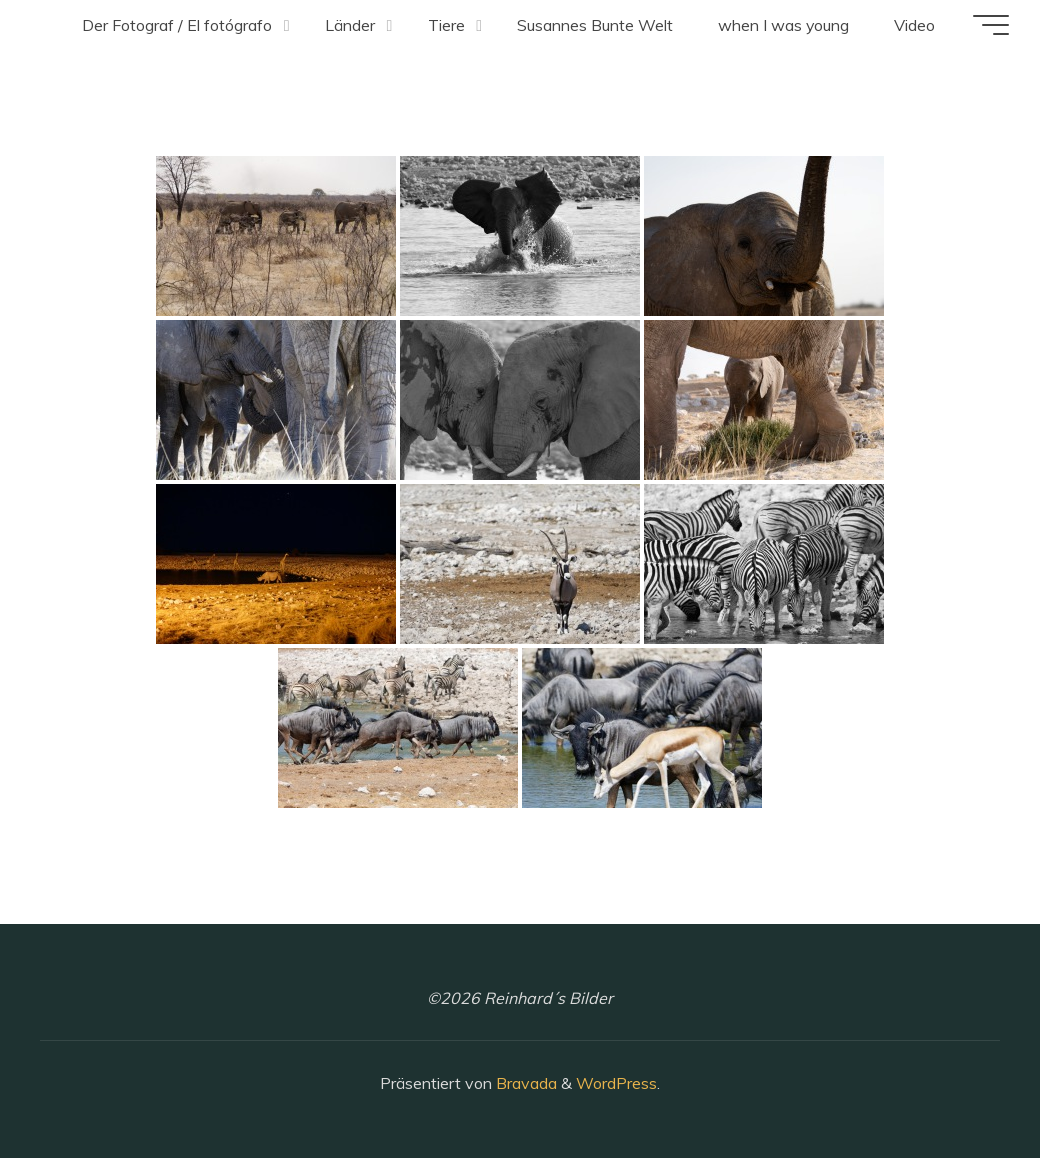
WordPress (616, 1083)
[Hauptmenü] (990, 25)
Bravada (524, 1083)
